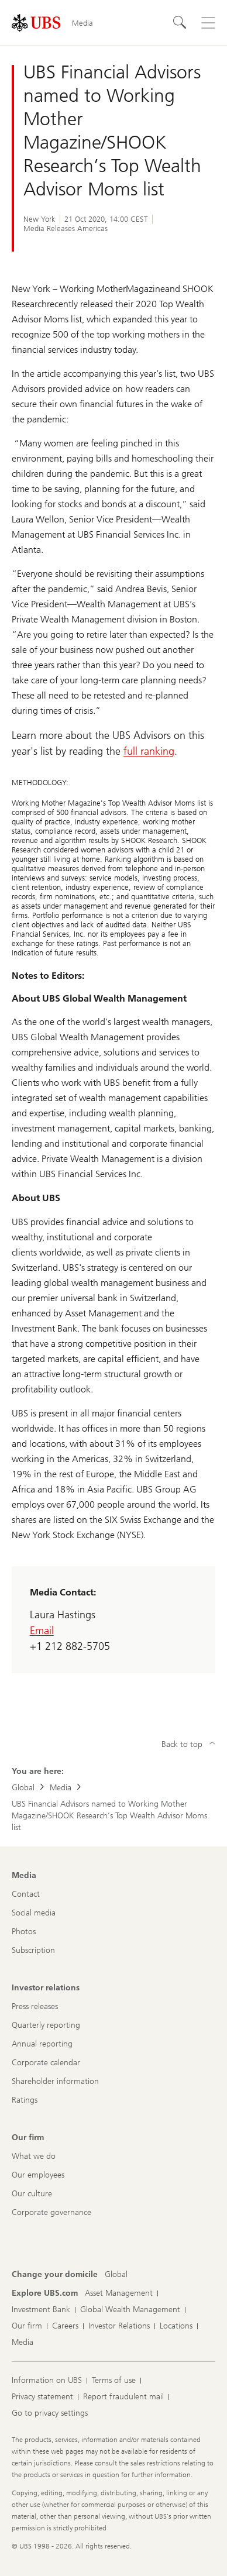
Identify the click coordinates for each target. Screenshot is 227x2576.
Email (42, 1630)
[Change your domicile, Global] (116, 2275)
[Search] (180, 23)
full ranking (148, 751)
